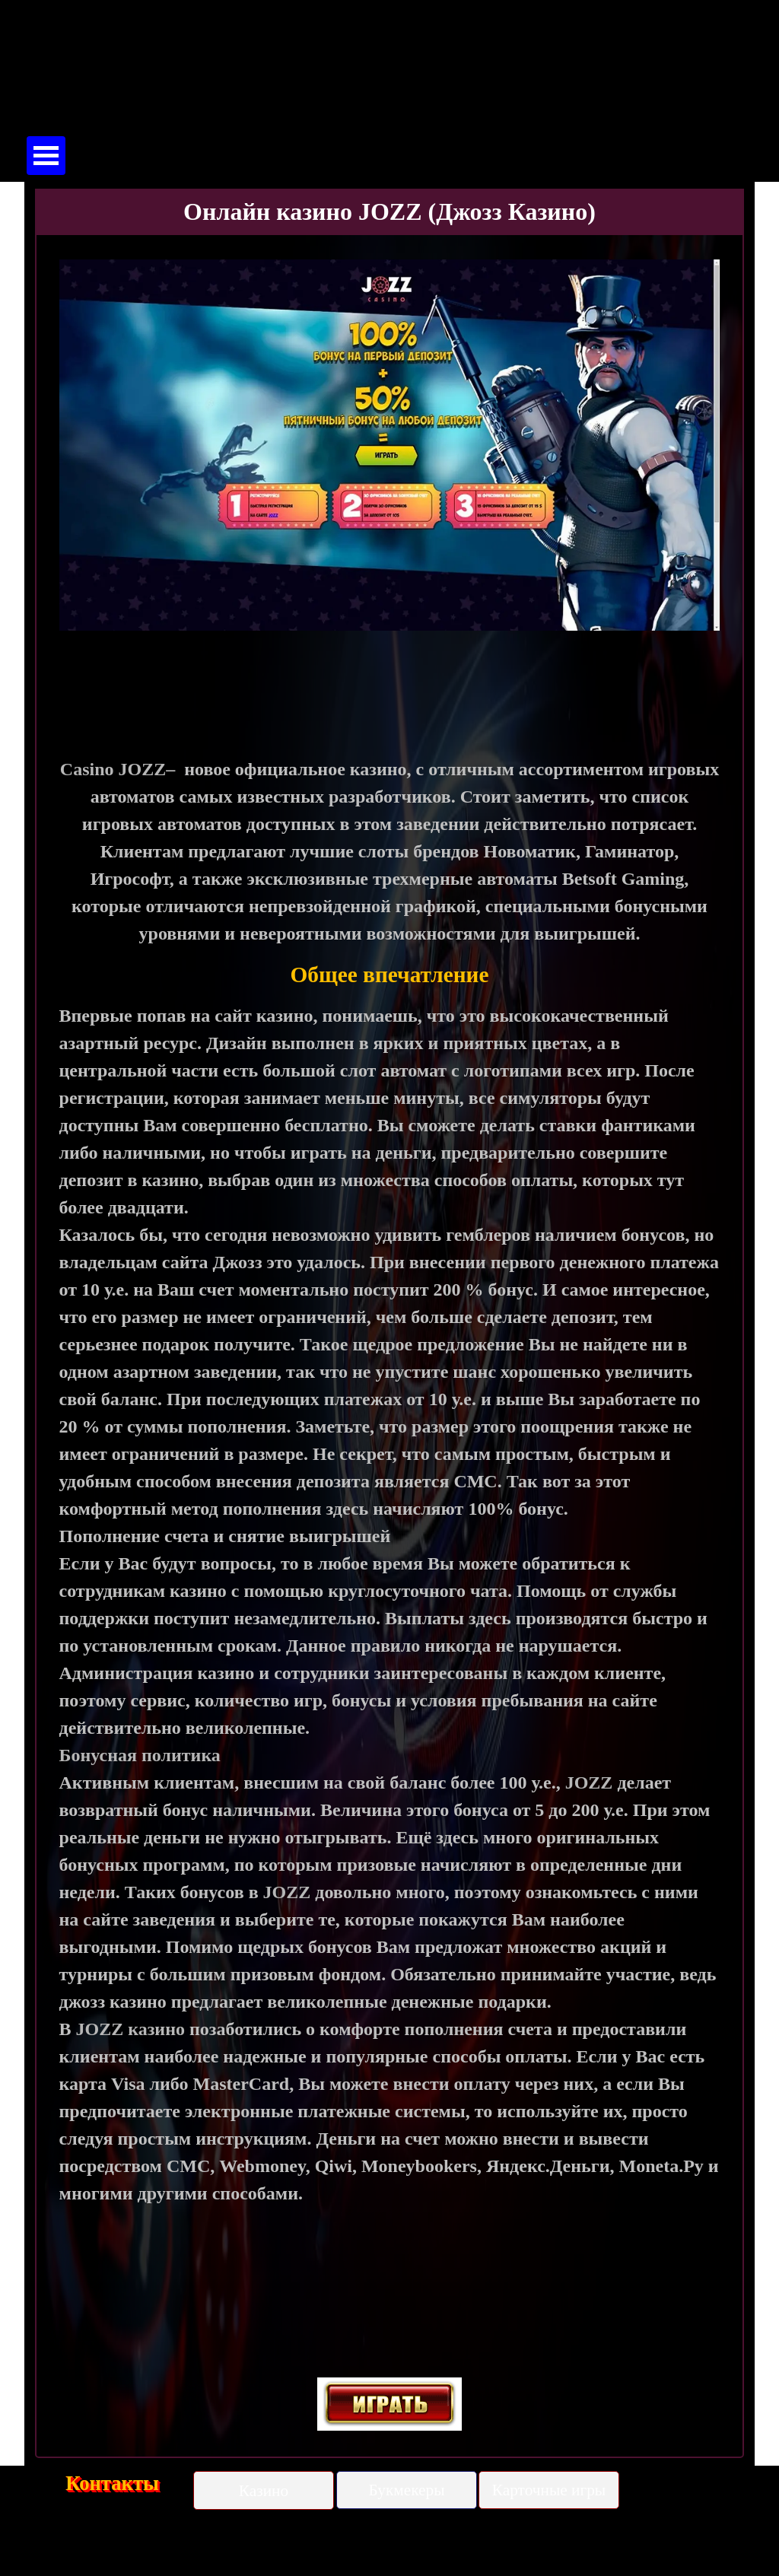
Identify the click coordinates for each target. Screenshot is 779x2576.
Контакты (112, 2483)
